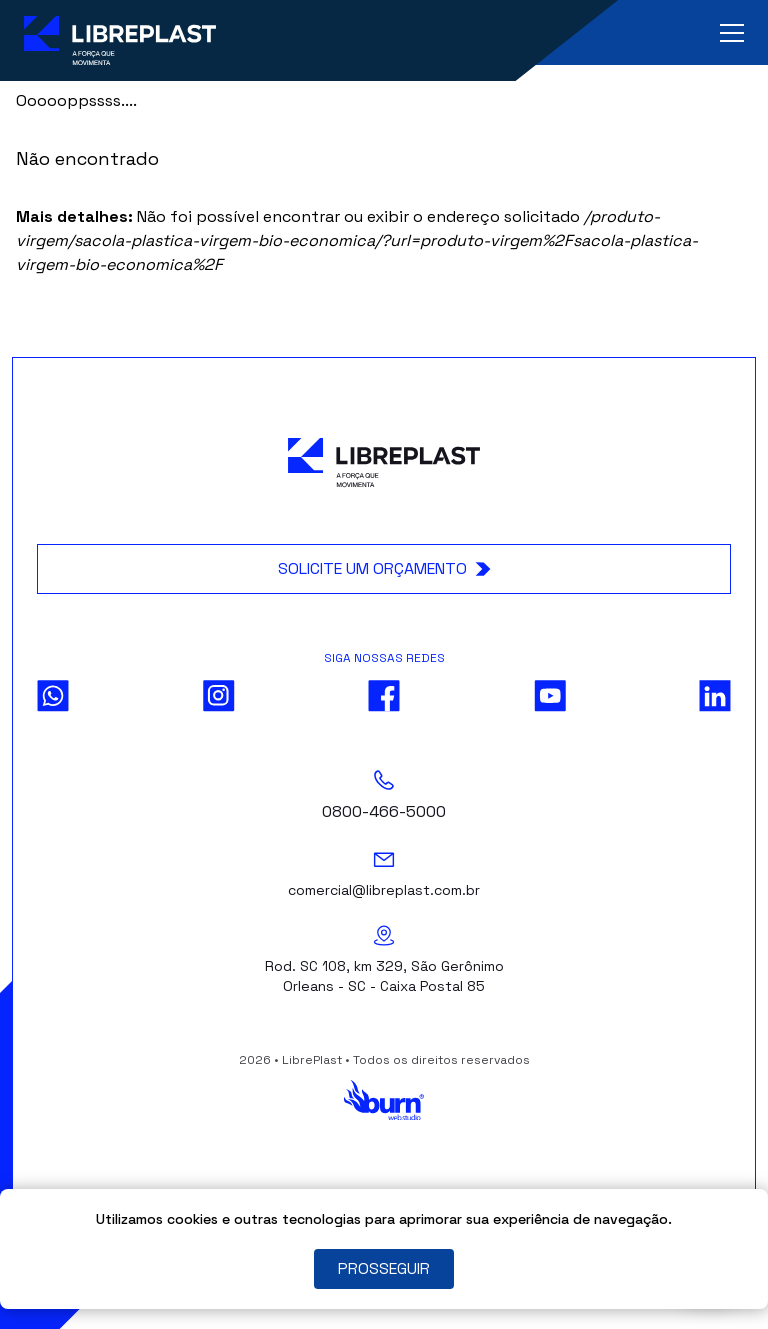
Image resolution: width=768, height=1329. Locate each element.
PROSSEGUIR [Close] (384, 1268)
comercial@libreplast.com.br (384, 890)
